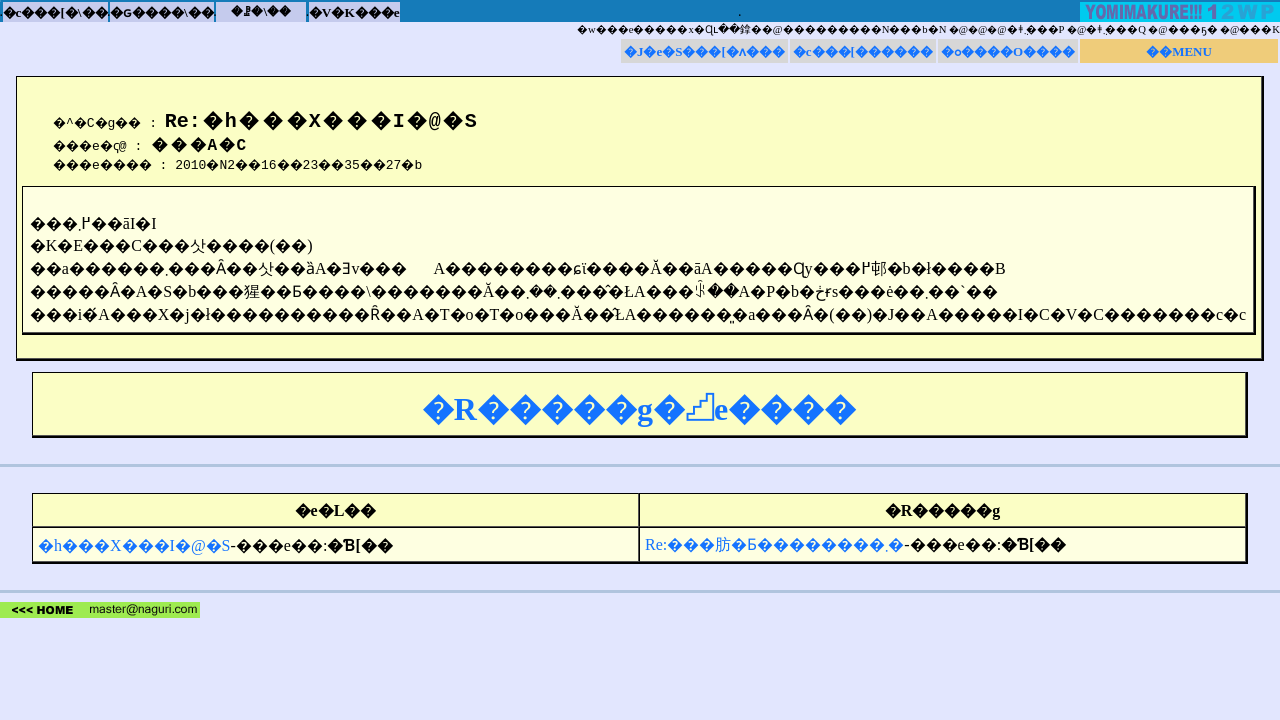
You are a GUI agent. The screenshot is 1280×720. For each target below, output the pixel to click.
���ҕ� (1193, 29)
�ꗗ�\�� (261, 11)
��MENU (1179, 51)
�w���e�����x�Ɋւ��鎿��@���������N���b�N (761, 29)
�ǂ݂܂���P (1036, 29)
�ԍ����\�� (162, 12)
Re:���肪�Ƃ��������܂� (774, 544)
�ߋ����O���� (1008, 51)
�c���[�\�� (55, 12)
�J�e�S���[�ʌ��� (704, 51)
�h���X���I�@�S (134, 545)
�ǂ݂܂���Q (1116, 29)
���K (1259, 29)
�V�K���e (354, 12)
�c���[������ (863, 51)
